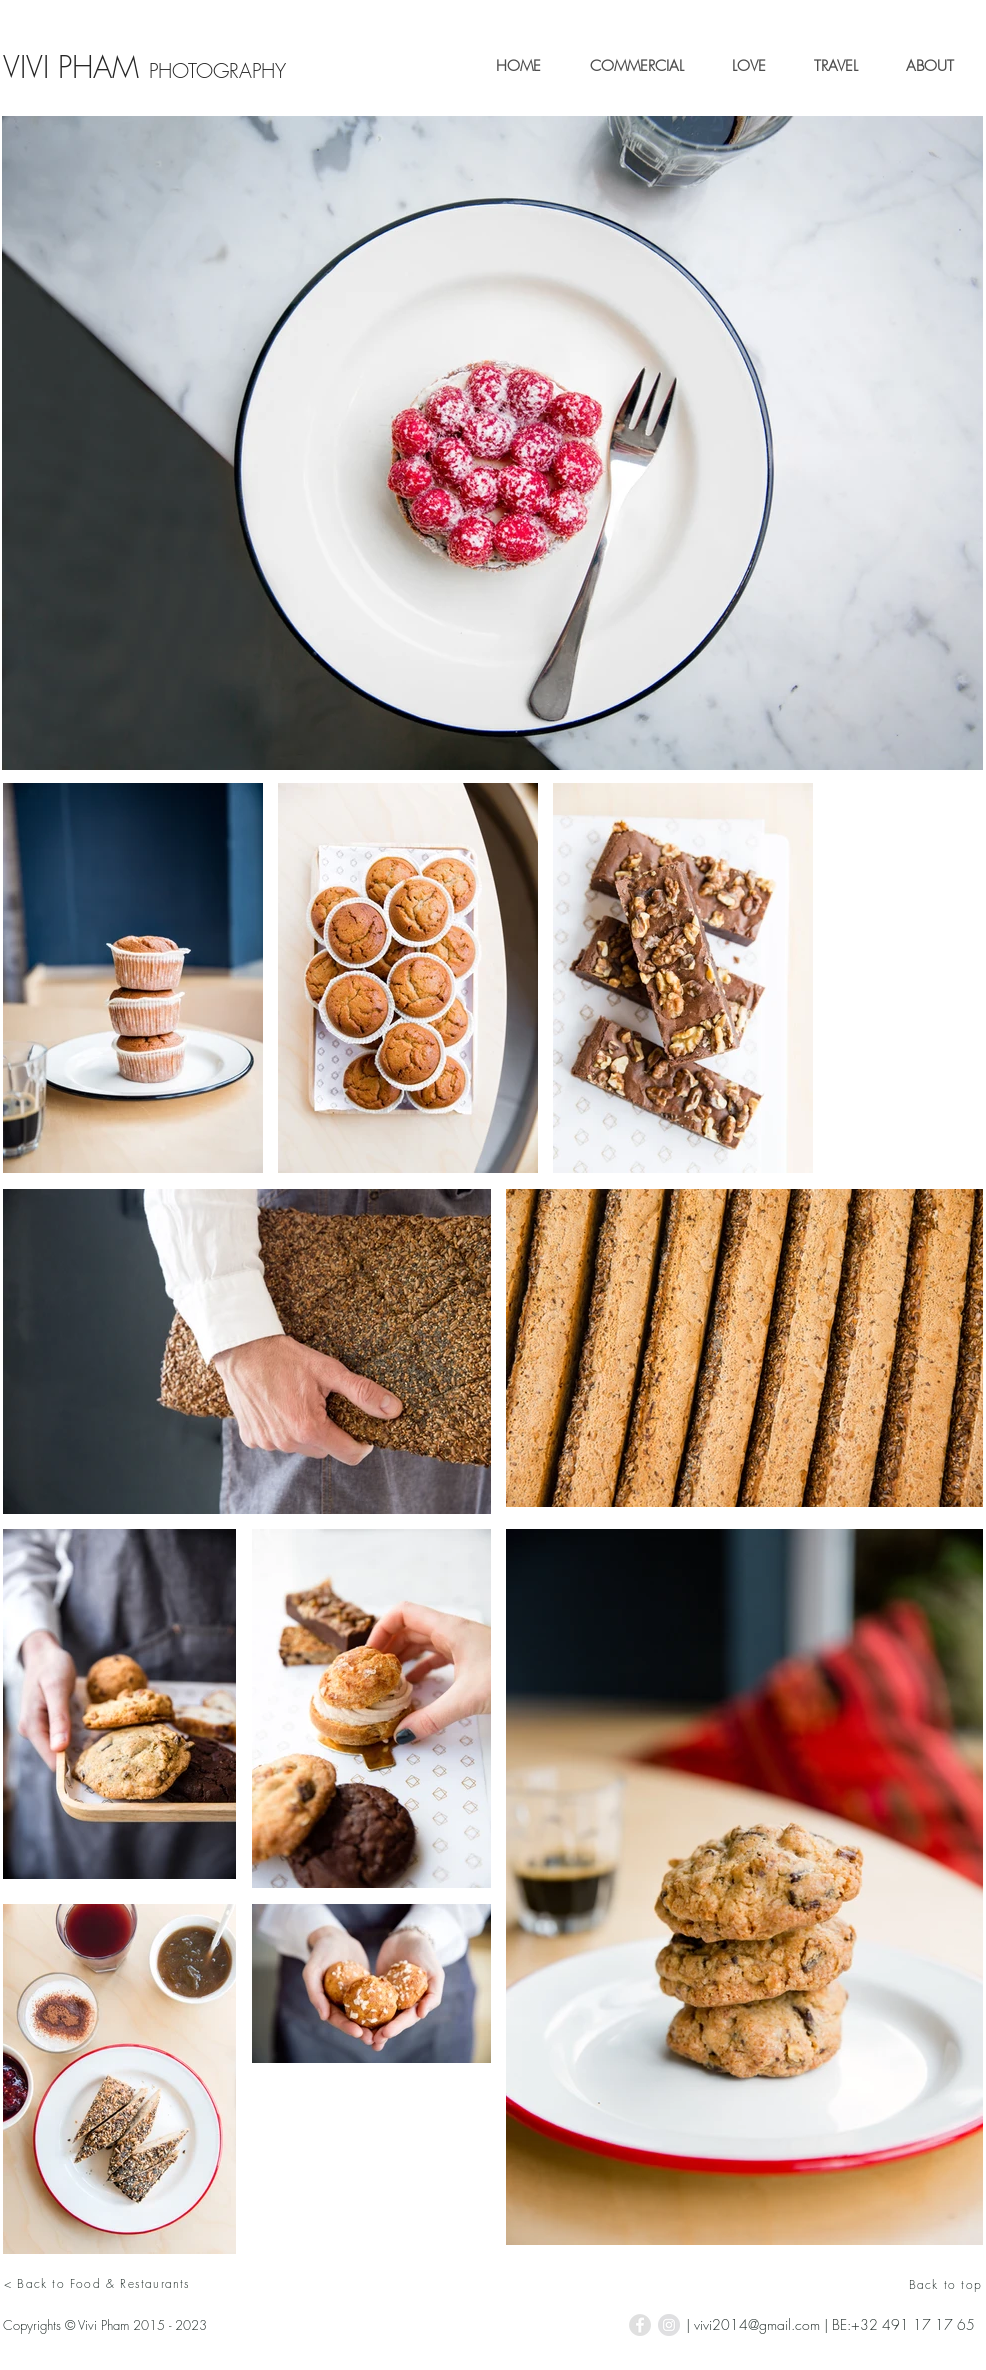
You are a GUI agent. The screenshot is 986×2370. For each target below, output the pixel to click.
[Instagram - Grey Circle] (669, 2325)
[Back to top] (903, 2284)
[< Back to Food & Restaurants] (211, 2283)
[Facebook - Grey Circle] (640, 2325)
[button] (628, 66)
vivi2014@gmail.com (757, 2324)
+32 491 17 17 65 (913, 2324)
